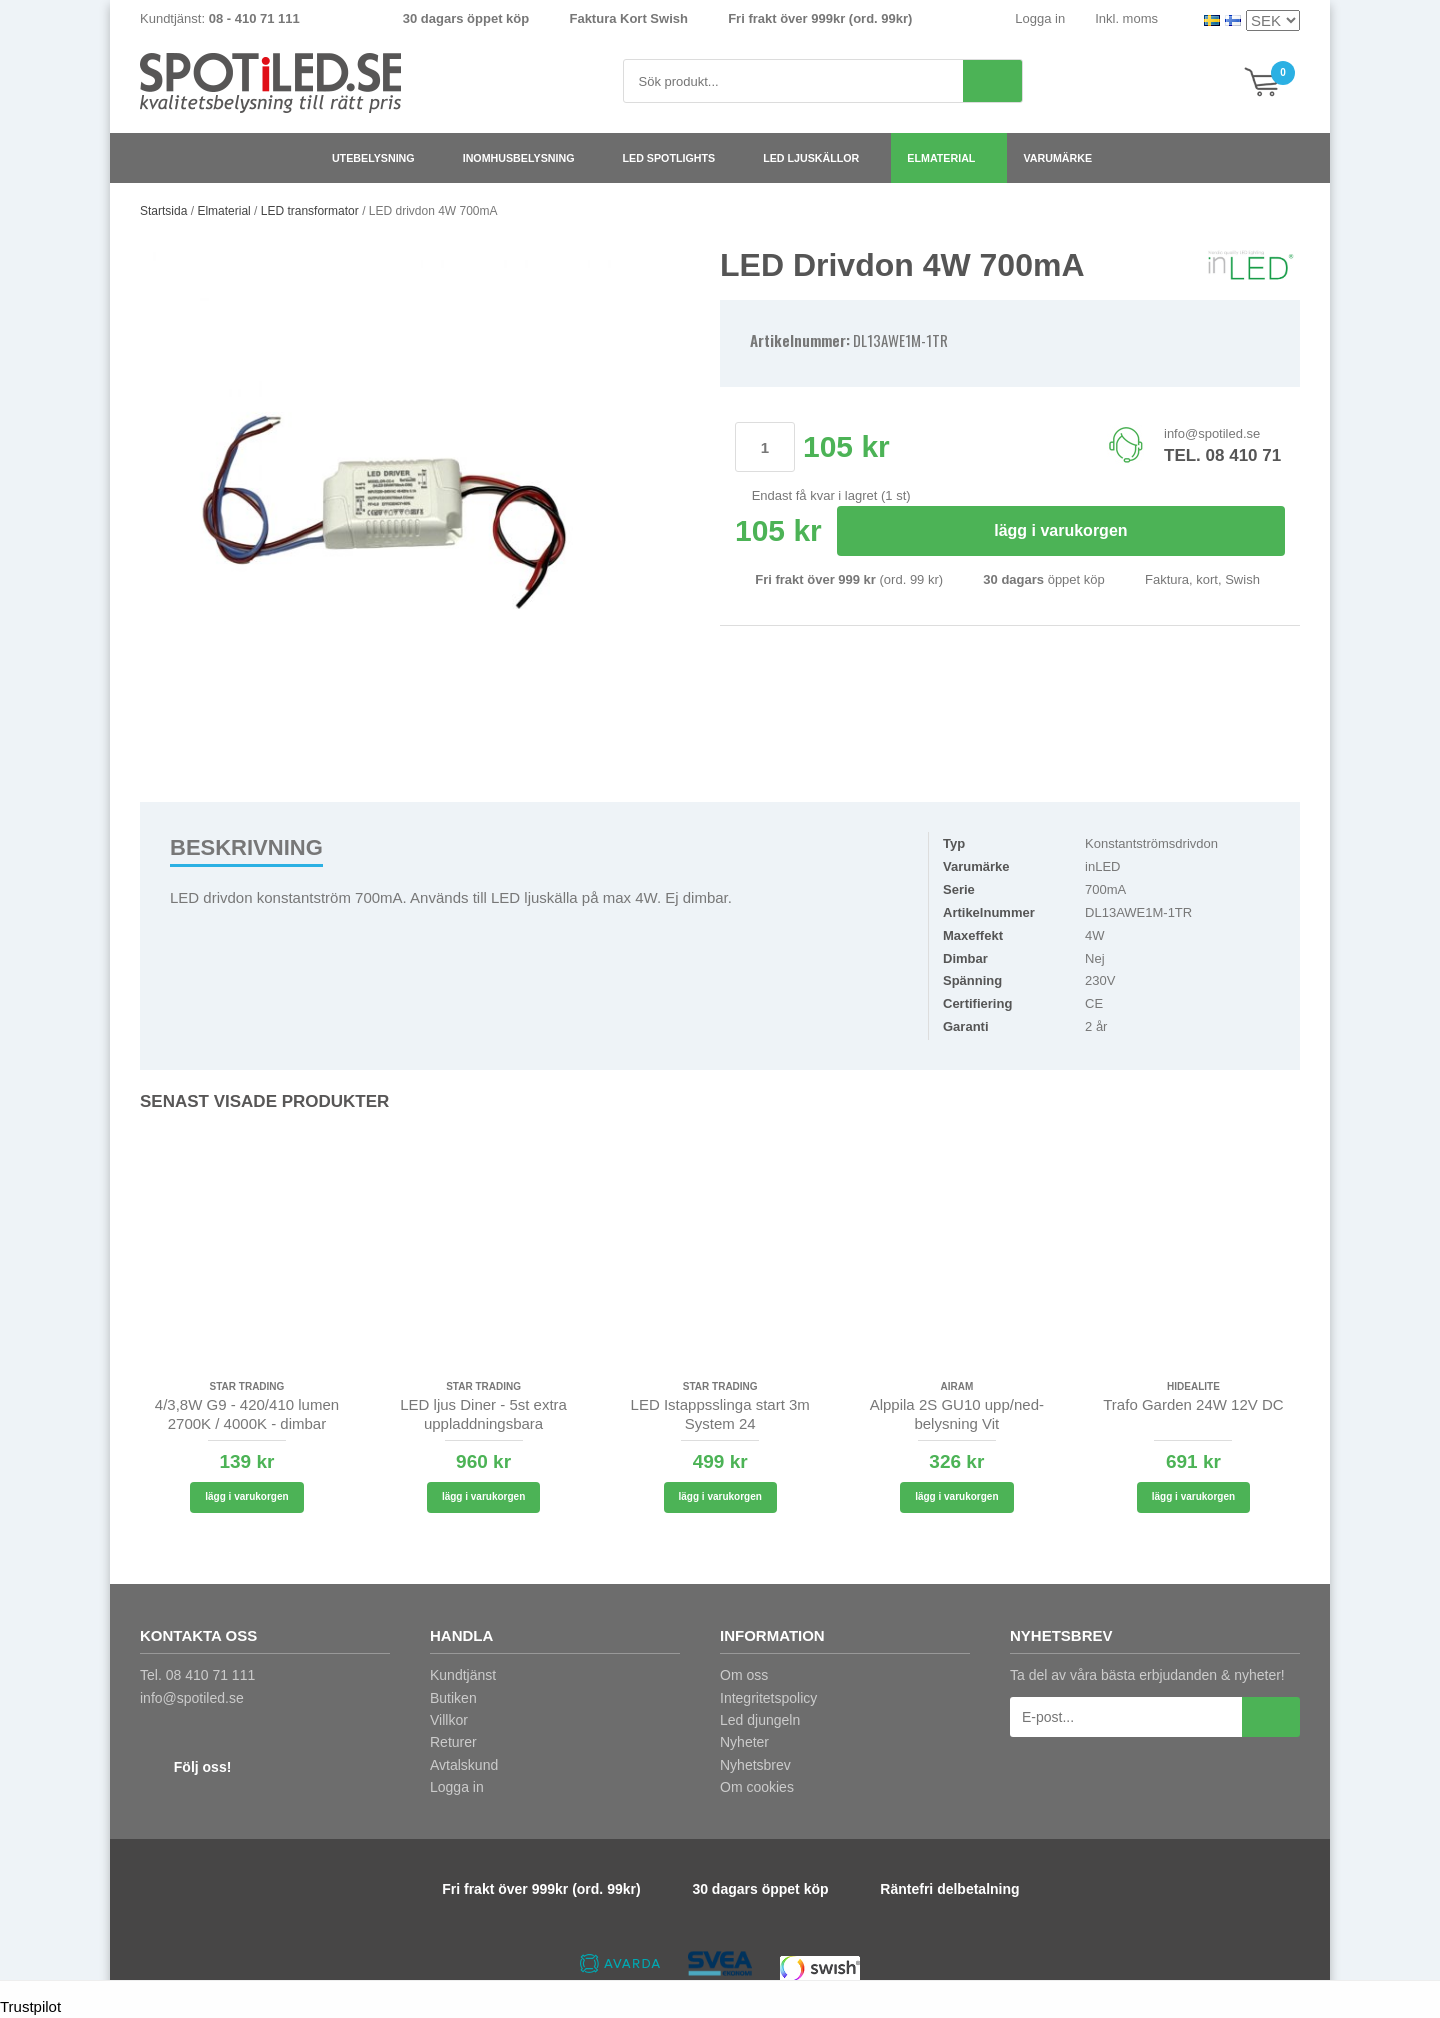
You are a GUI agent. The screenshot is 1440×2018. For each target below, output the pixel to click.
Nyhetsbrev (755, 1765)
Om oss (744, 1675)
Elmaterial (949, 158)
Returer (453, 1742)
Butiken (453, 1698)
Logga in (1040, 18)
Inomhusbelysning (527, 158)
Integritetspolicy (768, 1698)
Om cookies (757, 1787)
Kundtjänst (463, 1675)
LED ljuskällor (819, 158)
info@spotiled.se (1212, 433)
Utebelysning (381, 158)
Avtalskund (464, 1765)
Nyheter (744, 1742)
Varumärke (1065, 158)
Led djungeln (760, 1720)
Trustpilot (30, 2006)
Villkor (449, 1720)
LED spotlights (677, 158)
